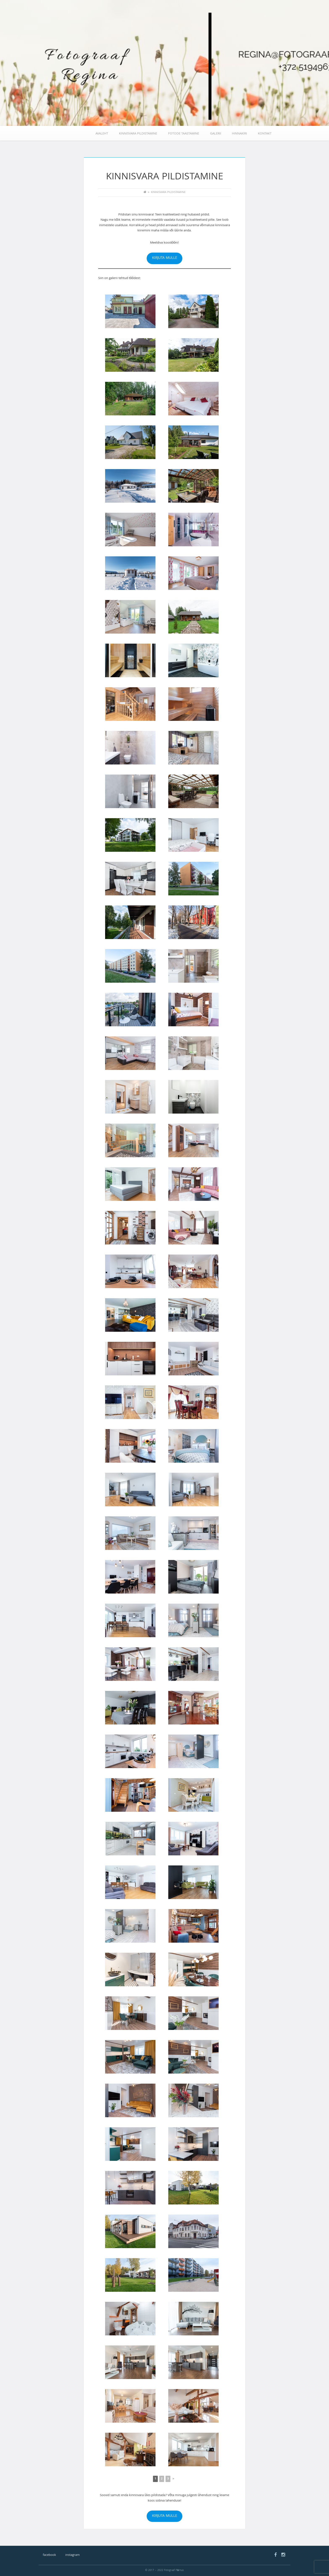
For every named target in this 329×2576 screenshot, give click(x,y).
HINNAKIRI (239, 134)
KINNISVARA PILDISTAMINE (138, 134)
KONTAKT (265, 134)
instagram (72, 2555)
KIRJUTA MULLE (164, 258)
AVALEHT (101, 134)
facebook (49, 2555)
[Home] (145, 192)
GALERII (215, 134)
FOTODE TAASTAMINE (183, 134)
